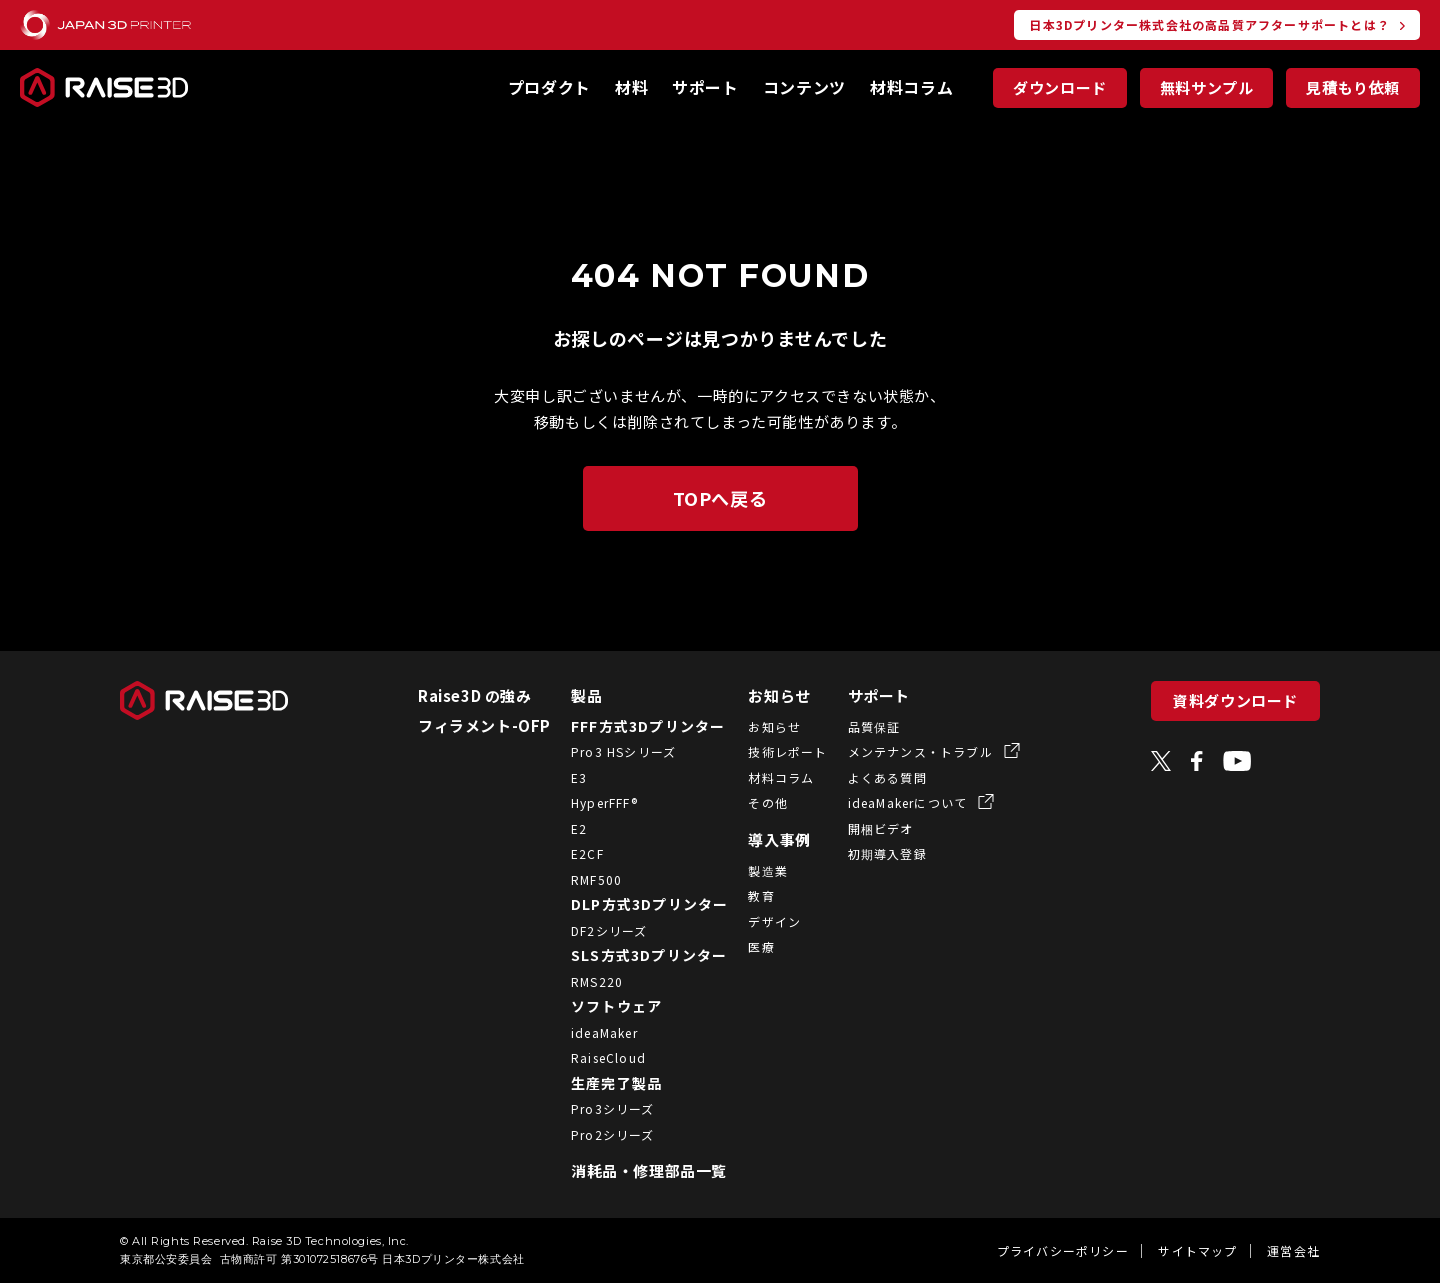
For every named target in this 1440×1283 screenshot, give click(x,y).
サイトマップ (1197, 1250)
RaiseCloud (594, 1057)
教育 (748, 895)
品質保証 (860, 726)
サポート (705, 87)
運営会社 (1293, 1250)
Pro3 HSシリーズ (609, 751)
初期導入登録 (873, 853)
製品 (572, 695)
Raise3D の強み (461, 695)
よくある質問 (873, 777)
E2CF (573, 853)
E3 (565, 777)
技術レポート (774, 751)
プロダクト (549, 87)
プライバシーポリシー (1063, 1250)
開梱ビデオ (867, 828)
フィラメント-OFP (470, 725)
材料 (631, 87)
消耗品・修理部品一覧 (635, 1170)
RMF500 (582, 879)
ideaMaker (590, 1032)
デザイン (761, 921)
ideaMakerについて (896, 802)
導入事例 (766, 839)
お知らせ (766, 695)
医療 (748, 946)
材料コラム (911, 87)
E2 (565, 828)
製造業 (755, 870)
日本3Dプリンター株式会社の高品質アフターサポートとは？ (1209, 24)
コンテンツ (804, 87)
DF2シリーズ (595, 930)
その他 (755, 802)
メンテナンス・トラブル (908, 751)
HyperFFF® (590, 802)
